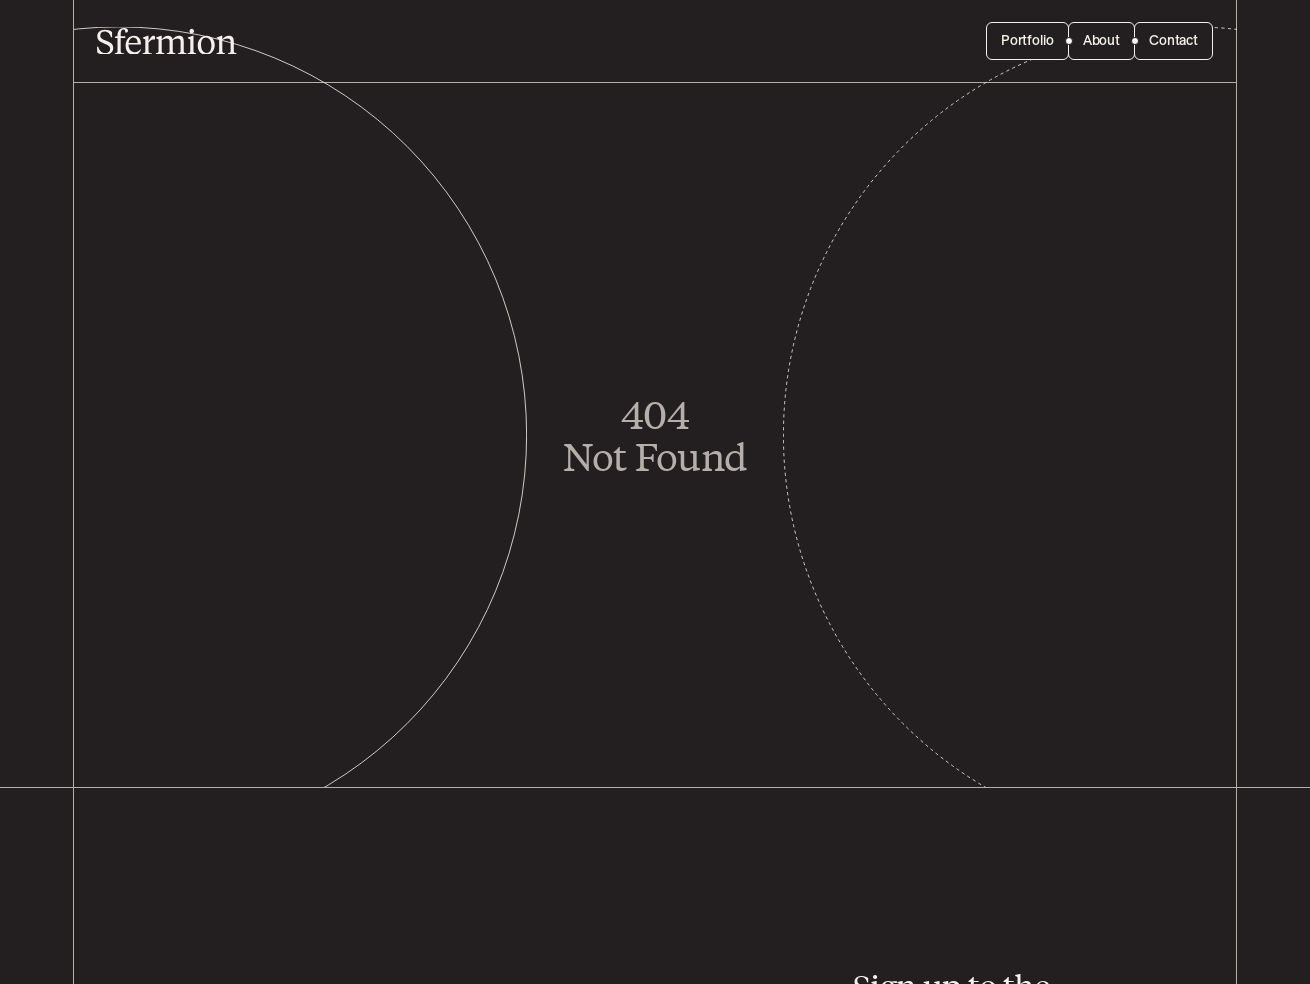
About (1101, 40)
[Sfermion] (167, 41)
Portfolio (1027, 40)
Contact (1173, 40)
